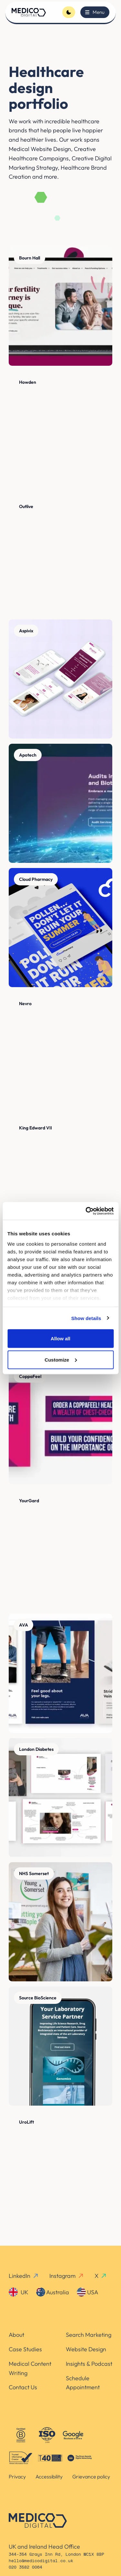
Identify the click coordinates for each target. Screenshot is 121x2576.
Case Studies (25, 2349)
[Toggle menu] (94, 12)
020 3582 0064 (25, 2567)
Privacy (17, 2476)
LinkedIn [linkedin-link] (24, 2275)
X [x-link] (101, 2275)
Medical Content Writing (30, 2368)
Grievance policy (91, 2476)
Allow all (60, 1338)
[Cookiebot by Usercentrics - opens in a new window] (86, 1211)
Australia (52, 2292)
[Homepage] (29, 12)
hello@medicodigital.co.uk (41, 2561)
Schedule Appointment (83, 2382)
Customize (61, 1359)
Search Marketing (88, 2334)
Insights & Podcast (89, 2363)
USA (87, 2292)
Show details (86, 1318)
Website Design (86, 2349)
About (16, 2334)
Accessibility (49, 2476)
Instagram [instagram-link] (66, 2275)
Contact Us (23, 2387)
